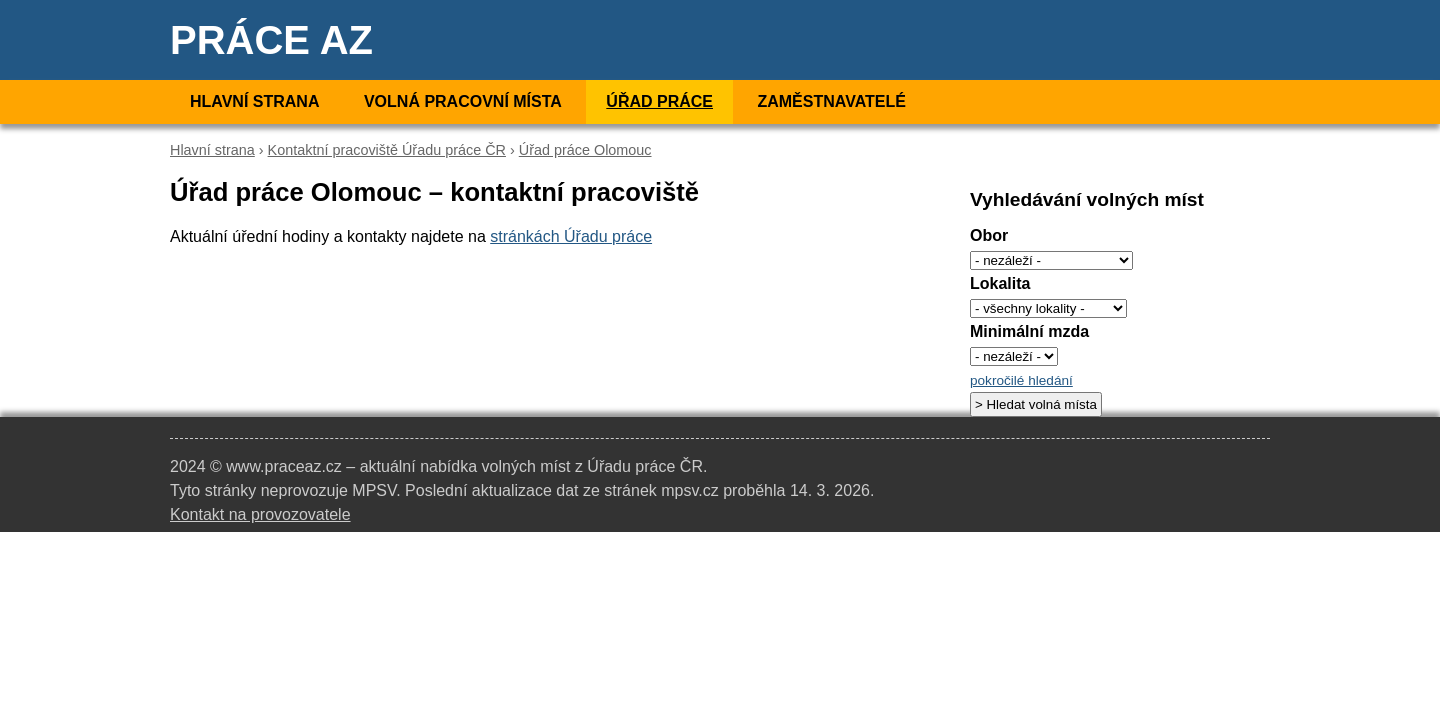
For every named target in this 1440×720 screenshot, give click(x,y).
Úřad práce (659, 101)
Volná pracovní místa (463, 101)
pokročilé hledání (1021, 380)
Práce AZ (271, 40)
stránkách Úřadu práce (571, 236)
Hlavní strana (254, 101)
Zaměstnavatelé (831, 101)
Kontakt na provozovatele (260, 514)
